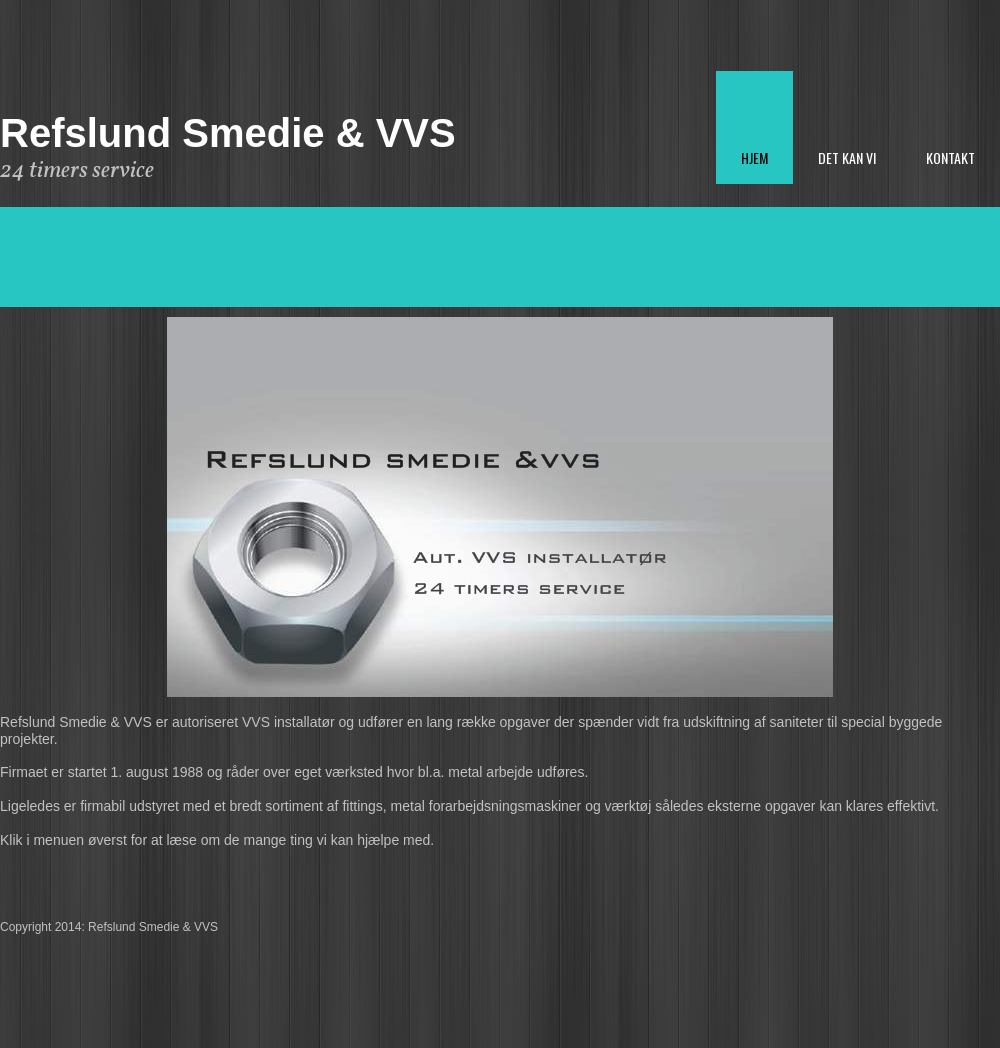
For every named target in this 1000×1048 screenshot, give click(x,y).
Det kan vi (847, 157)
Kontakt (950, 157)
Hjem (754, 157)
